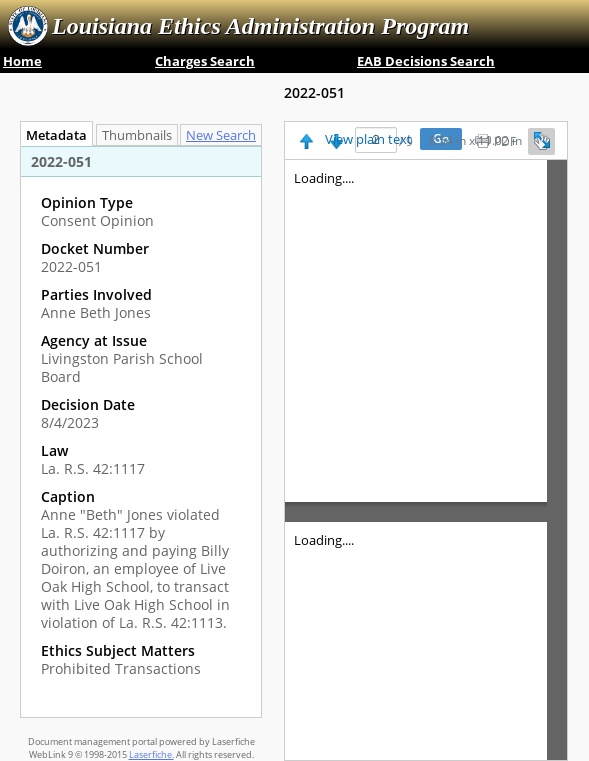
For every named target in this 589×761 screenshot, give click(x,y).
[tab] (226, 135)
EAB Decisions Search (426, 61)
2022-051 (314, 92)
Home (22, 61)
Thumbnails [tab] (137, 135)
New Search (226, 135)
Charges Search (205, 61)
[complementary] (141, 436)
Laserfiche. (151, 754)
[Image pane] (426, 460)
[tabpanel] (141, 431)
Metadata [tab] (51, 135)
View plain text (368, 140)
